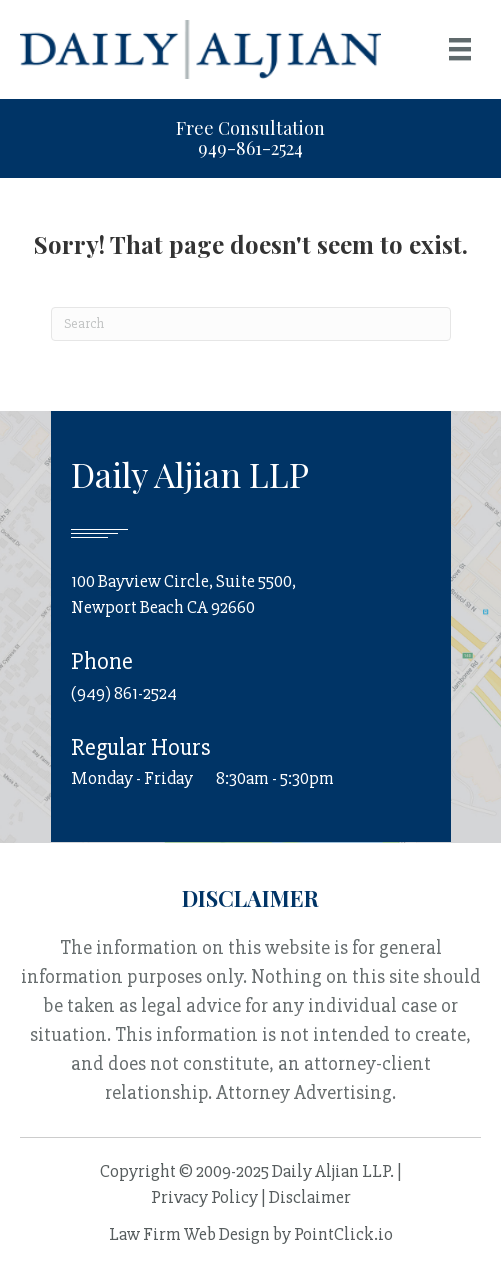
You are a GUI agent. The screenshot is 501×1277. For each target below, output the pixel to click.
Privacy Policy (204, 1197)
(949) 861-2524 (124, 693)
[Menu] (460, 49)
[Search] (251, 324)
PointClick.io (343, 1234)
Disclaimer (310, 1197)
